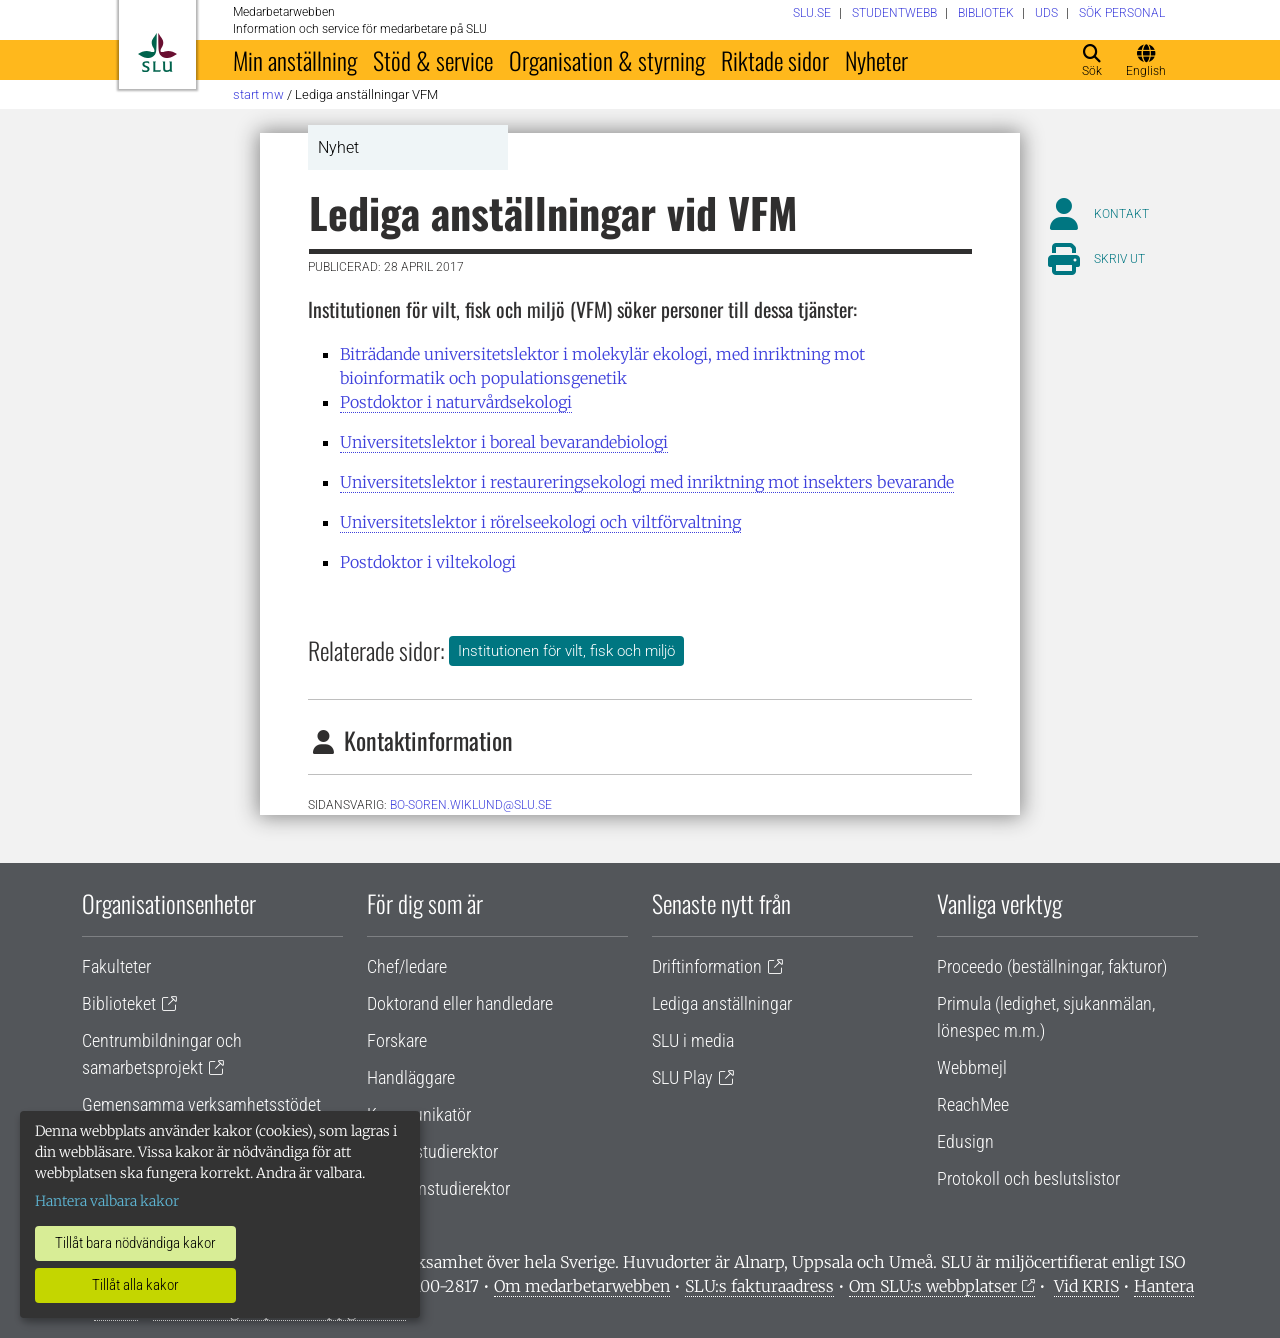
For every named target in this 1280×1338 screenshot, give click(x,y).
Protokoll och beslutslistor (1028, 1178)
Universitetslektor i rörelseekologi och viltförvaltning (540, 522)
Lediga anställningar (722, 1003)
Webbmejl (972, 1067)
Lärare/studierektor (432, 1151)
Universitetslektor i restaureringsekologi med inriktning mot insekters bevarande (647, 482)
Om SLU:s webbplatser (933, 1286)
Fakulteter (116, 966)
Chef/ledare (407, 966)
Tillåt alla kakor (135, 1285)
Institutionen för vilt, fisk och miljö (566, 651)
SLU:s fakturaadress (759, 1286)
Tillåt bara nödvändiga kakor (135, 1243)
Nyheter (876, 60)
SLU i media (693, 1040)
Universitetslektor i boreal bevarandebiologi (504, 442)
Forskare (397, 1040)
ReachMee (973, 1104)
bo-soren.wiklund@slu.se (471, 805)
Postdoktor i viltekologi (428, 562)
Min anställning (295, 60)
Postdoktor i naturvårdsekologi (456, 402)
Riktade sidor (775, 60)
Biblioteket (119, 1003)
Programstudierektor (438, 1188)
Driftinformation (707, 966)
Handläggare (411, 1077)
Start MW (258, 94)
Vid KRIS (1086, 1286)
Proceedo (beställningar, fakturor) (1052, 966)
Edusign (965, 1141)
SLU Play (682, 1077)
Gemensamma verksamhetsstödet (201, 1104)
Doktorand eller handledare (460, 1003)
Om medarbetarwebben (582, 1286)
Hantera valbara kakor (107, 1201)
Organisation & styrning (607, 60)
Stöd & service (433, 60)
